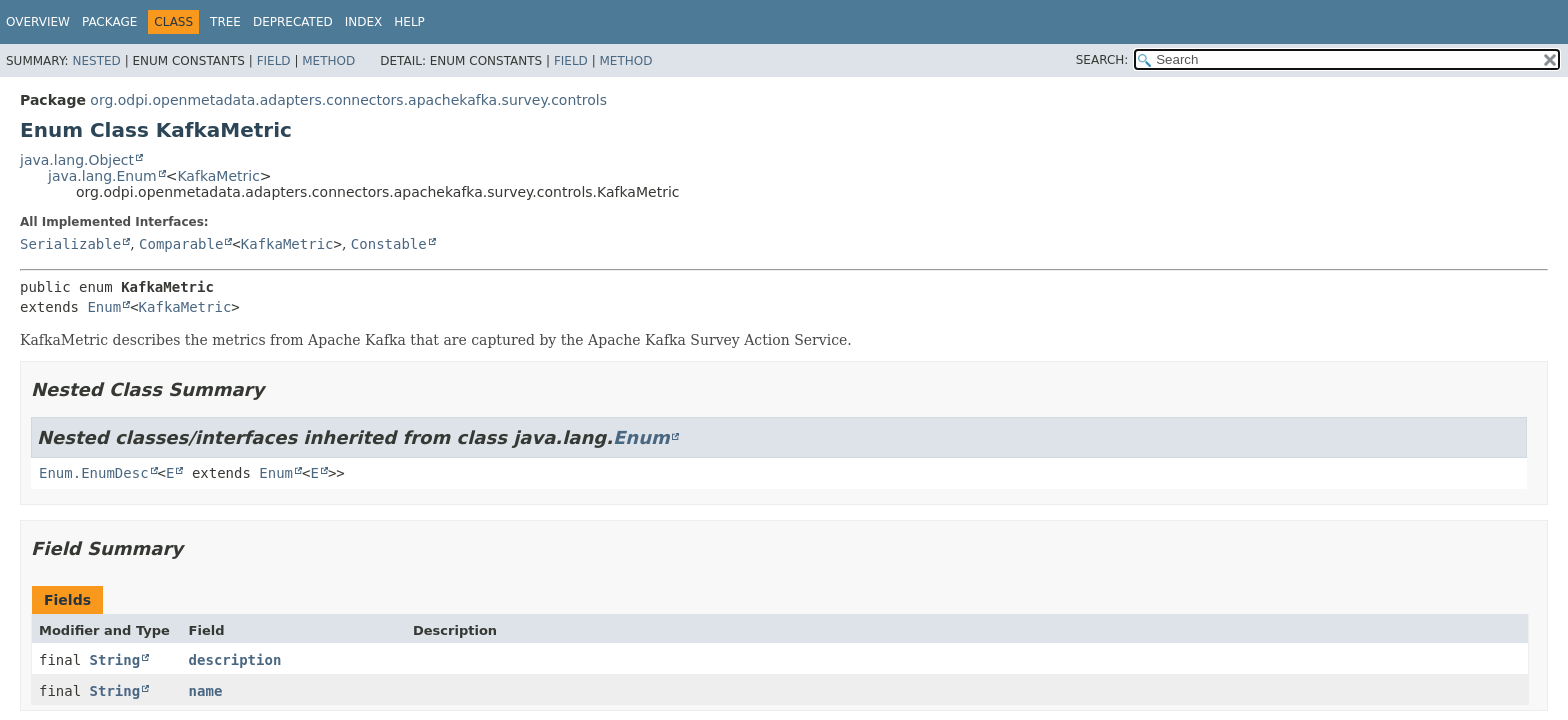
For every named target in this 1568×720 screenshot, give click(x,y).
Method (328, 61)
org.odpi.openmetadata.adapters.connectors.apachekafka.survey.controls (348, 100)
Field (274, 61)
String (115, 660)
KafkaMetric (218, 176)
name (206, 691)
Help (409, 22)
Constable (389, 244)
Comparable (181, 244)
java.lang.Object (77, 160)
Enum (104, 307)
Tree (225, 22)
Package (109, 22)
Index (364, 22)
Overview (38, 22)
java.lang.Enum (102, 176)
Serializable (70, 244)
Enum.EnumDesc (94, 473)
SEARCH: (1102, 60)
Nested (96, 61)
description (235, 660)
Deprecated (293, 22)
